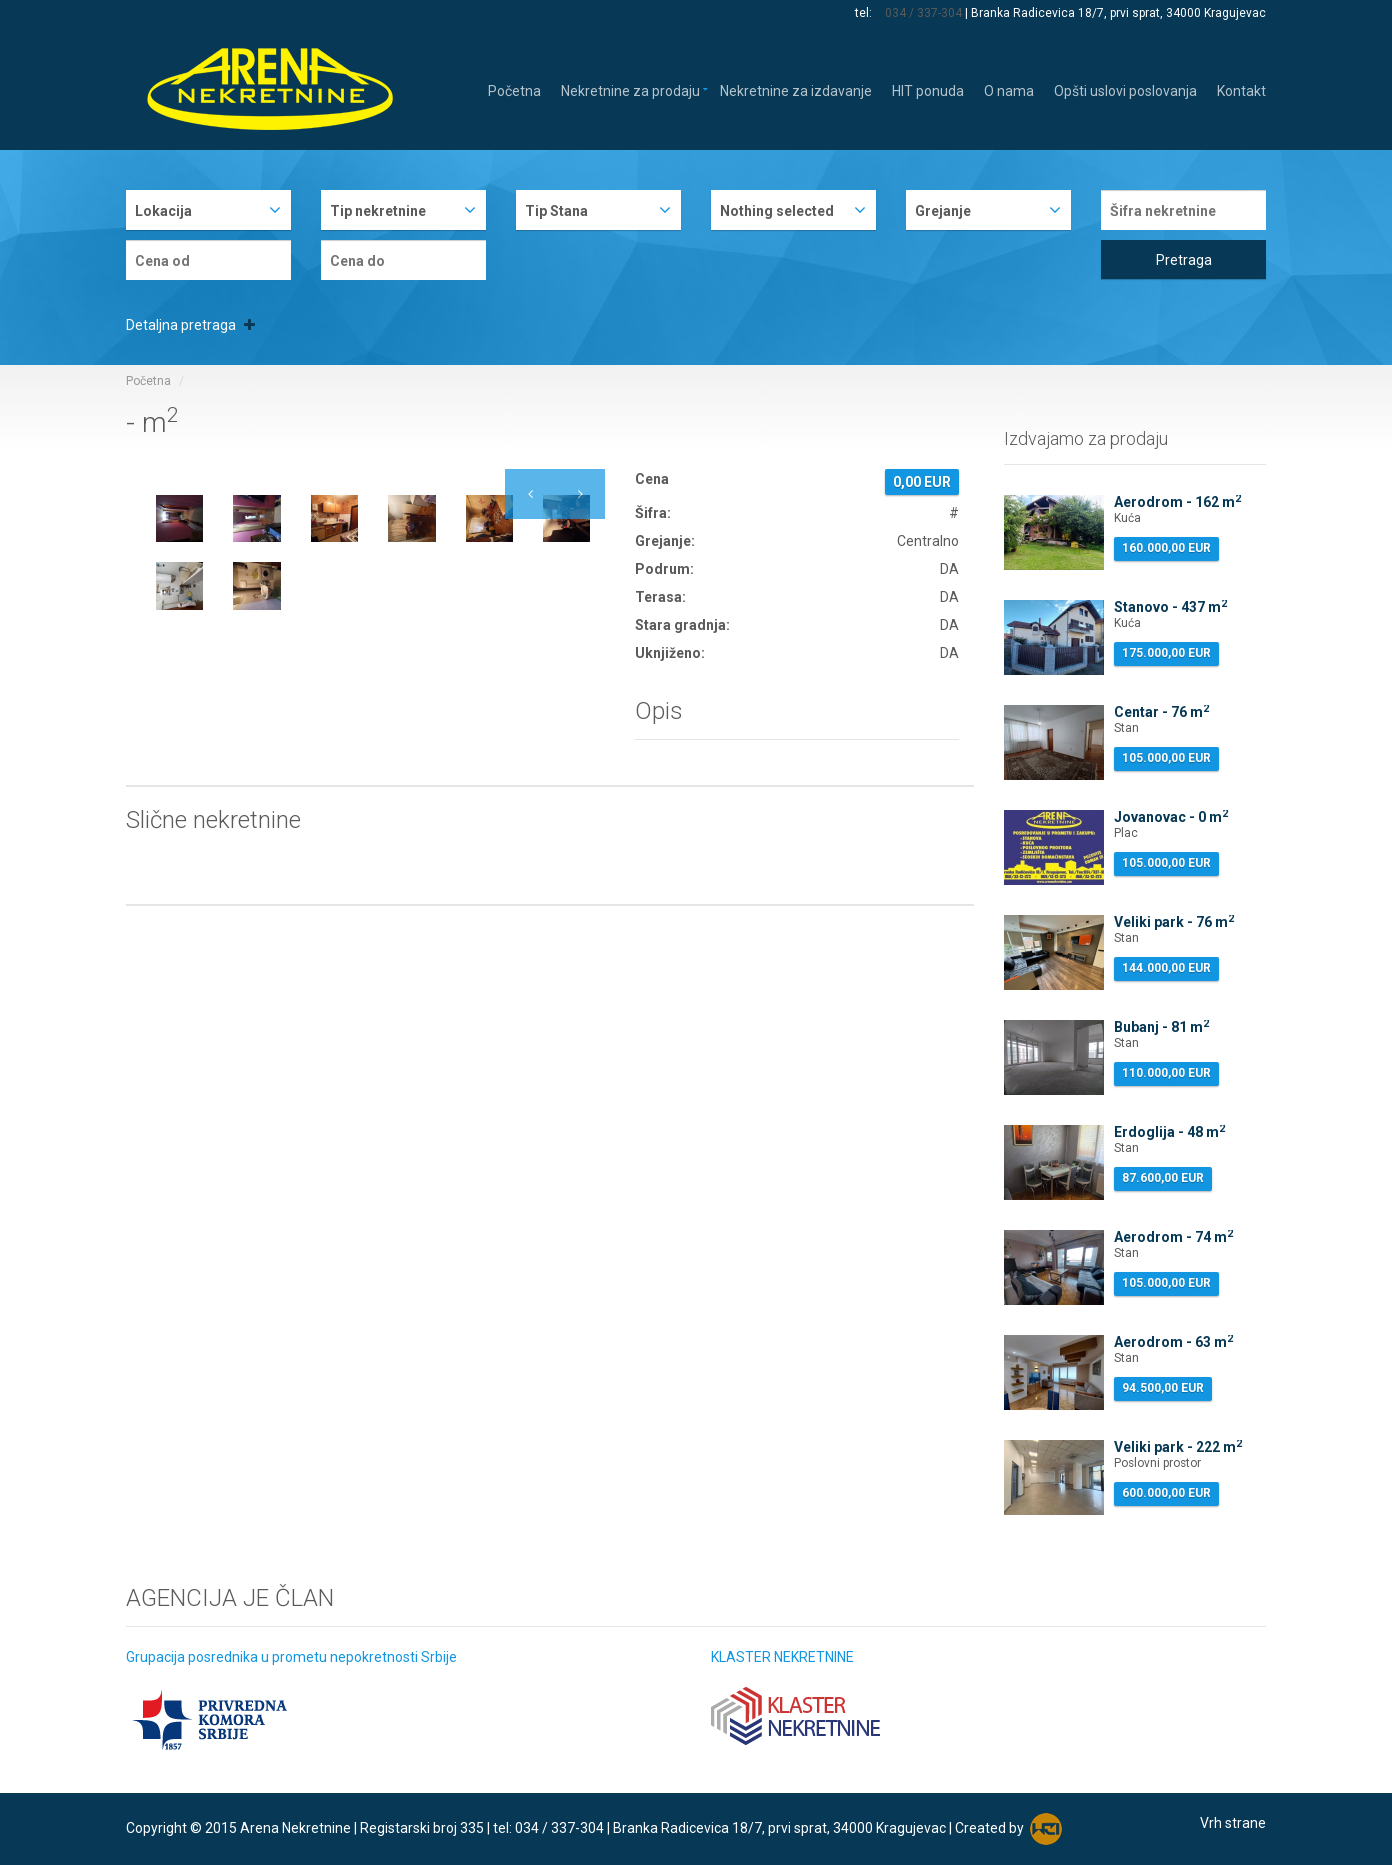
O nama (1009, 89)
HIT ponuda (928, 89)
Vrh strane (1233, 1823)
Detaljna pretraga (190, 325)
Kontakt (1241, 89)
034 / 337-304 (923, 13)
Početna (514, 89)
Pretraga (1184, 260)
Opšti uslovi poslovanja (1125, 89)
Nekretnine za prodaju (630, 89)
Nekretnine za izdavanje (796, 89)
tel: (865, 13)
